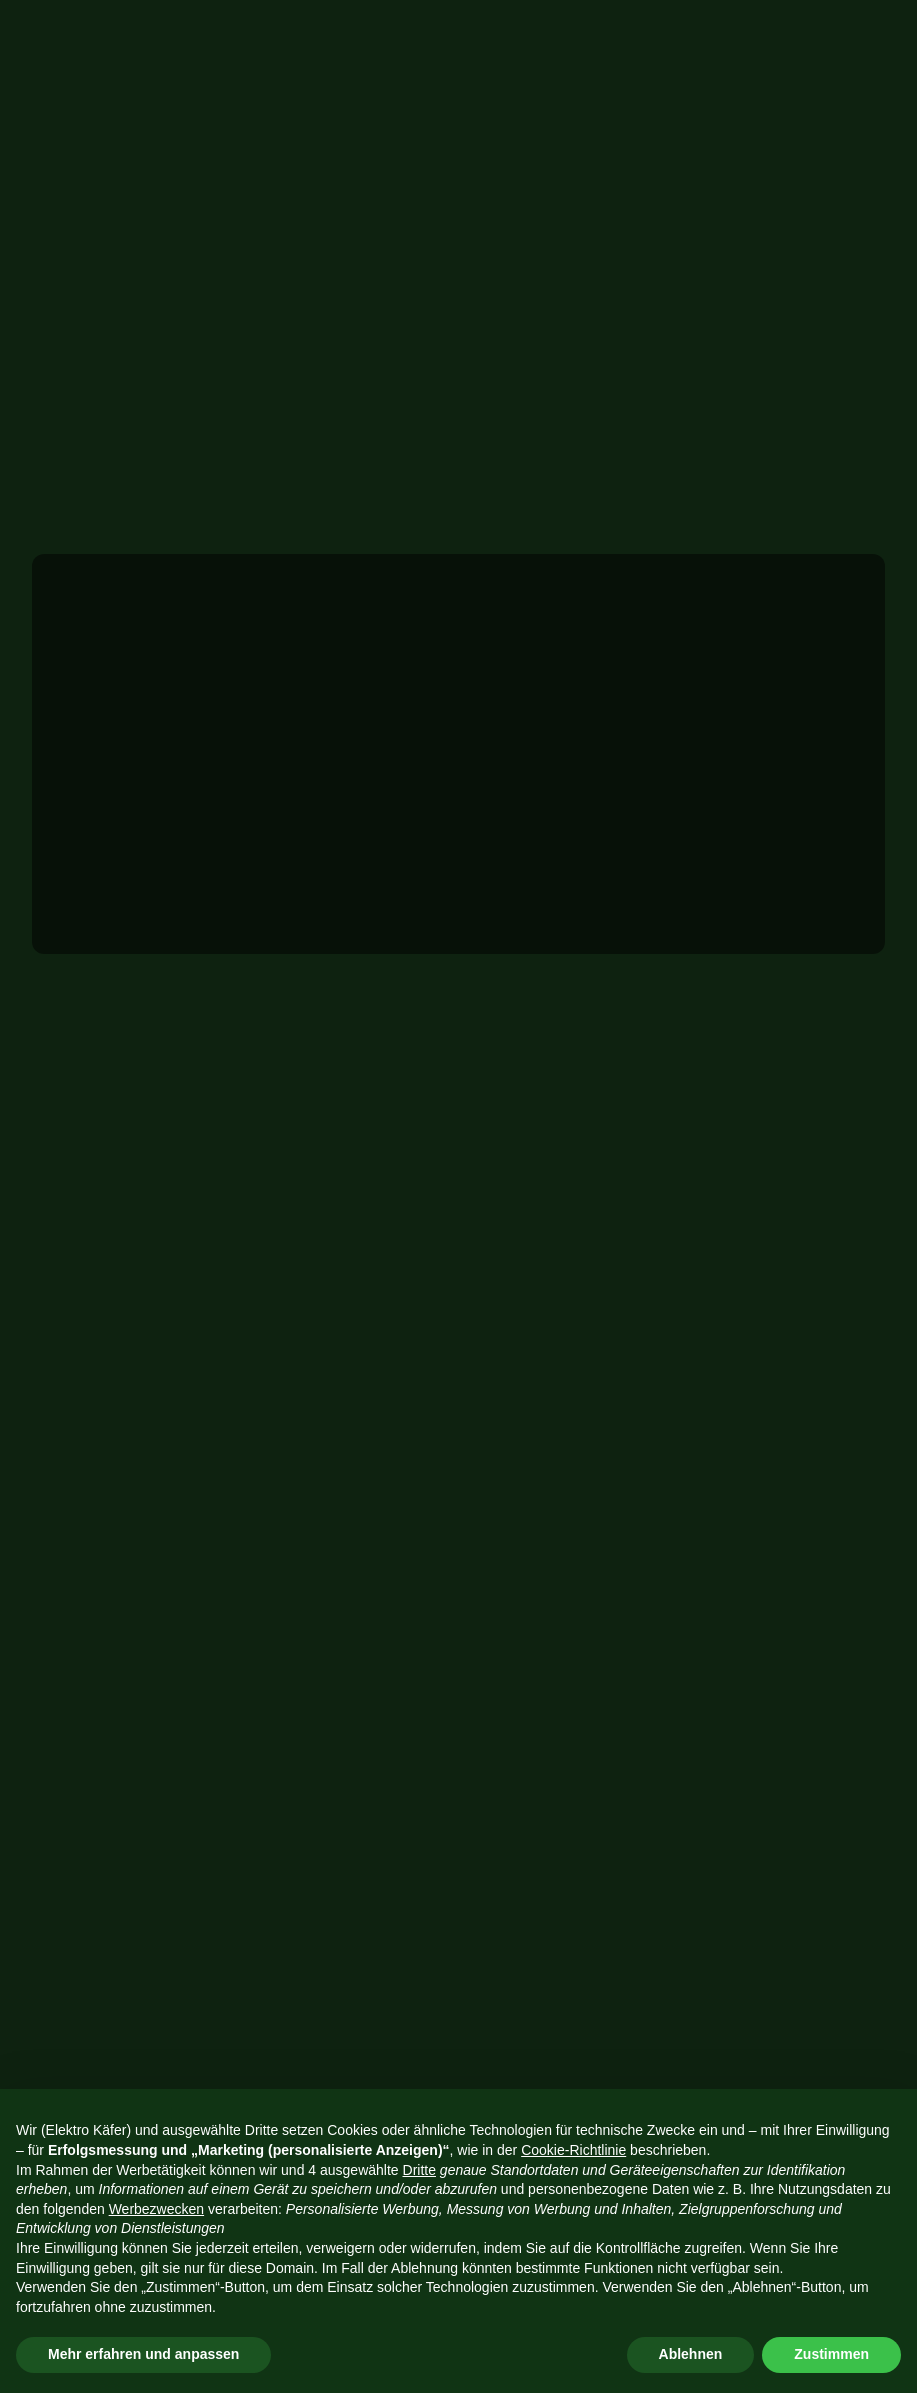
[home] (57, 38)
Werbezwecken (156, 2209)
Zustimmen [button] (831, 2354)
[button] (880, 30)
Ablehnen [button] (691, 2354)
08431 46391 (603, 1430)
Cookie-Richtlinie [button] (573, 2150)
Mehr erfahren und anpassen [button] (143, 2354)
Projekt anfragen (709, 30)
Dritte (419, 2170)
